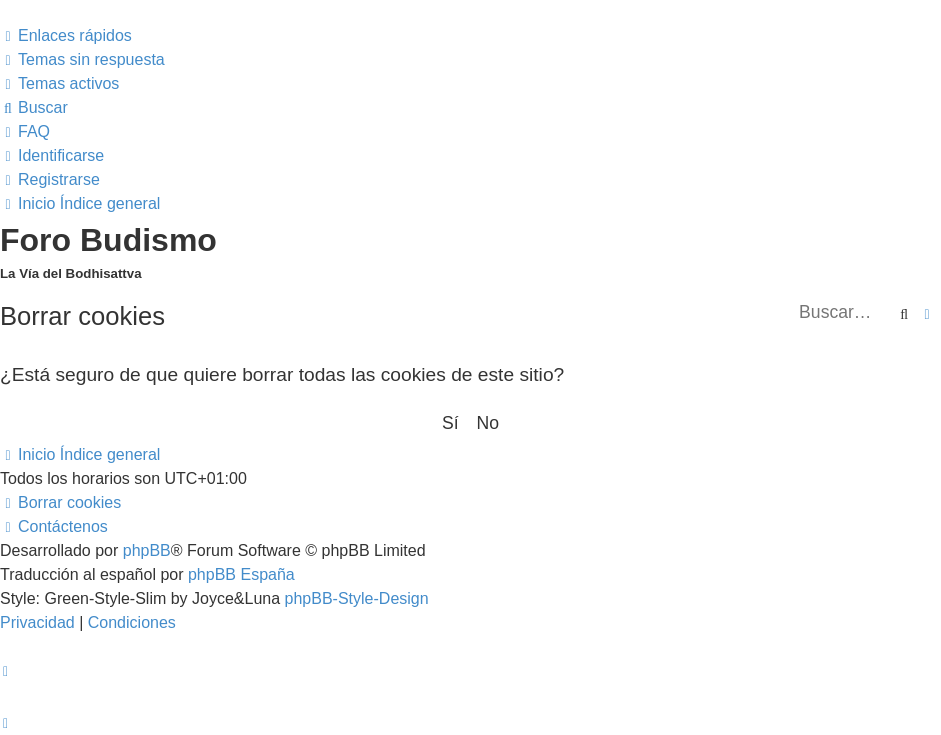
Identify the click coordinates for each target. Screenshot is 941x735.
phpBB (147, 550)
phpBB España (241, 574)
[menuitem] (82, 59)
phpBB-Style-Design (357, 598)
